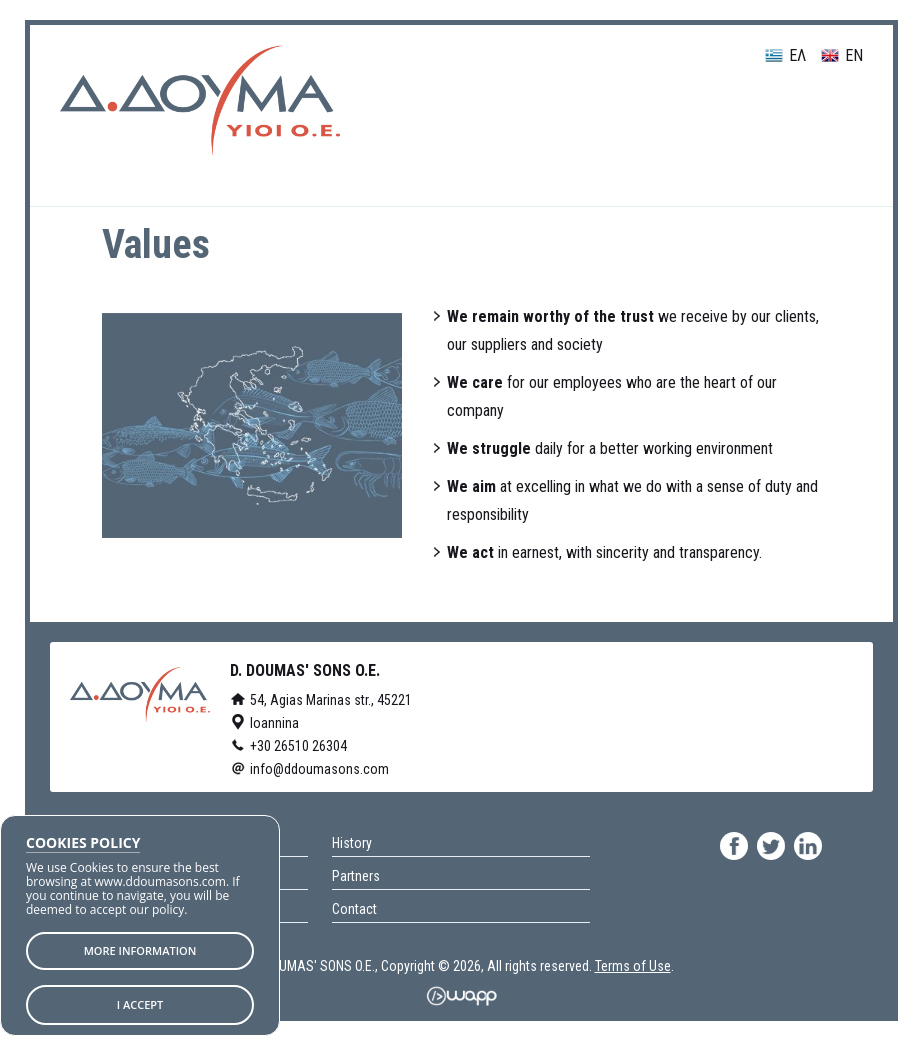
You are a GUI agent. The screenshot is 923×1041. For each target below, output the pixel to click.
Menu (818, 116)
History (352, 843)
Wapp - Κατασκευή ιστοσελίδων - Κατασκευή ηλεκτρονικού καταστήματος (461, 996)
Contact (354, 909)
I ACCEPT (140, 1004)
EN (842, 56)
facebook (734, 846)
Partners (356, 876)
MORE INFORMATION (140, 950)
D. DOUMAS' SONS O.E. (200, 100)
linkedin (808, 846)
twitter (771, 846)
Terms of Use (633, 966)
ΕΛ (785, 56)
